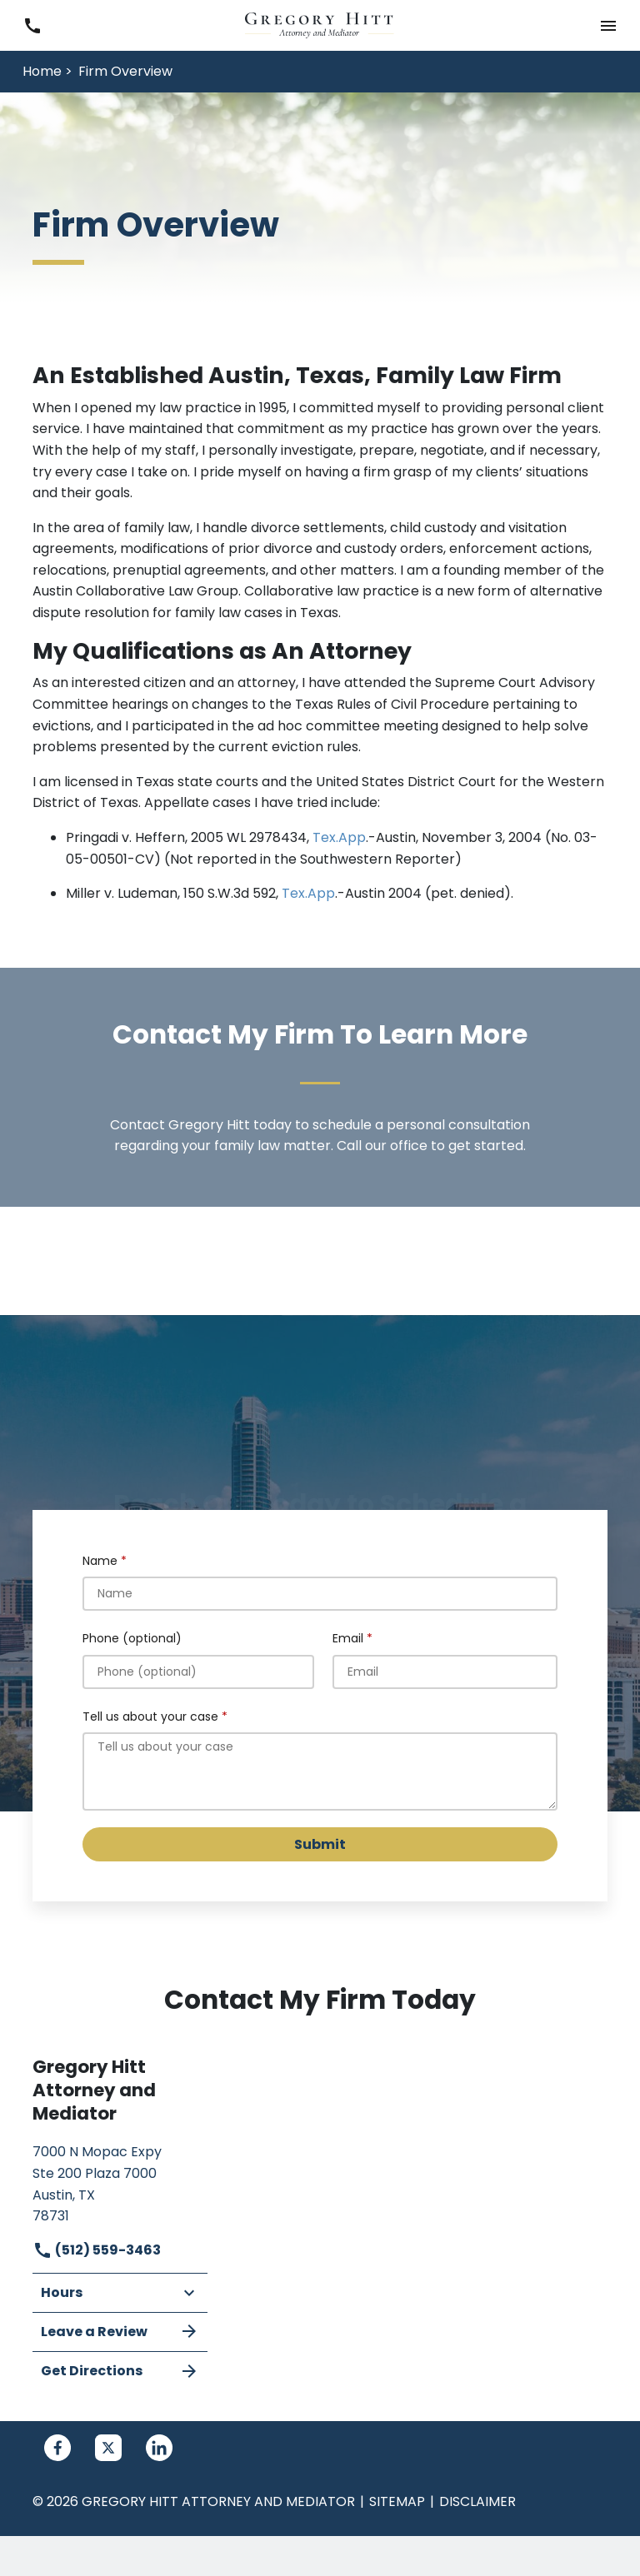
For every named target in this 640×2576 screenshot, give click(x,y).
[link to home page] (320, 24)
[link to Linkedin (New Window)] (159, 2447)
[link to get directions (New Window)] (120, 2182)
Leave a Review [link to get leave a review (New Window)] (120, 2331)
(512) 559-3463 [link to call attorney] (96, 2250)
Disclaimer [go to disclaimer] (477, 2501)
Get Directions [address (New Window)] (120, 2371)
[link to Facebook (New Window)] (57, 2447)
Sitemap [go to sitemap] (397, 2501)
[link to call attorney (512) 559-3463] (32, 25)
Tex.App (339, 837)
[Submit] (320, 1844)
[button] (608, 25)
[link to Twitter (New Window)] (108, 2447)
